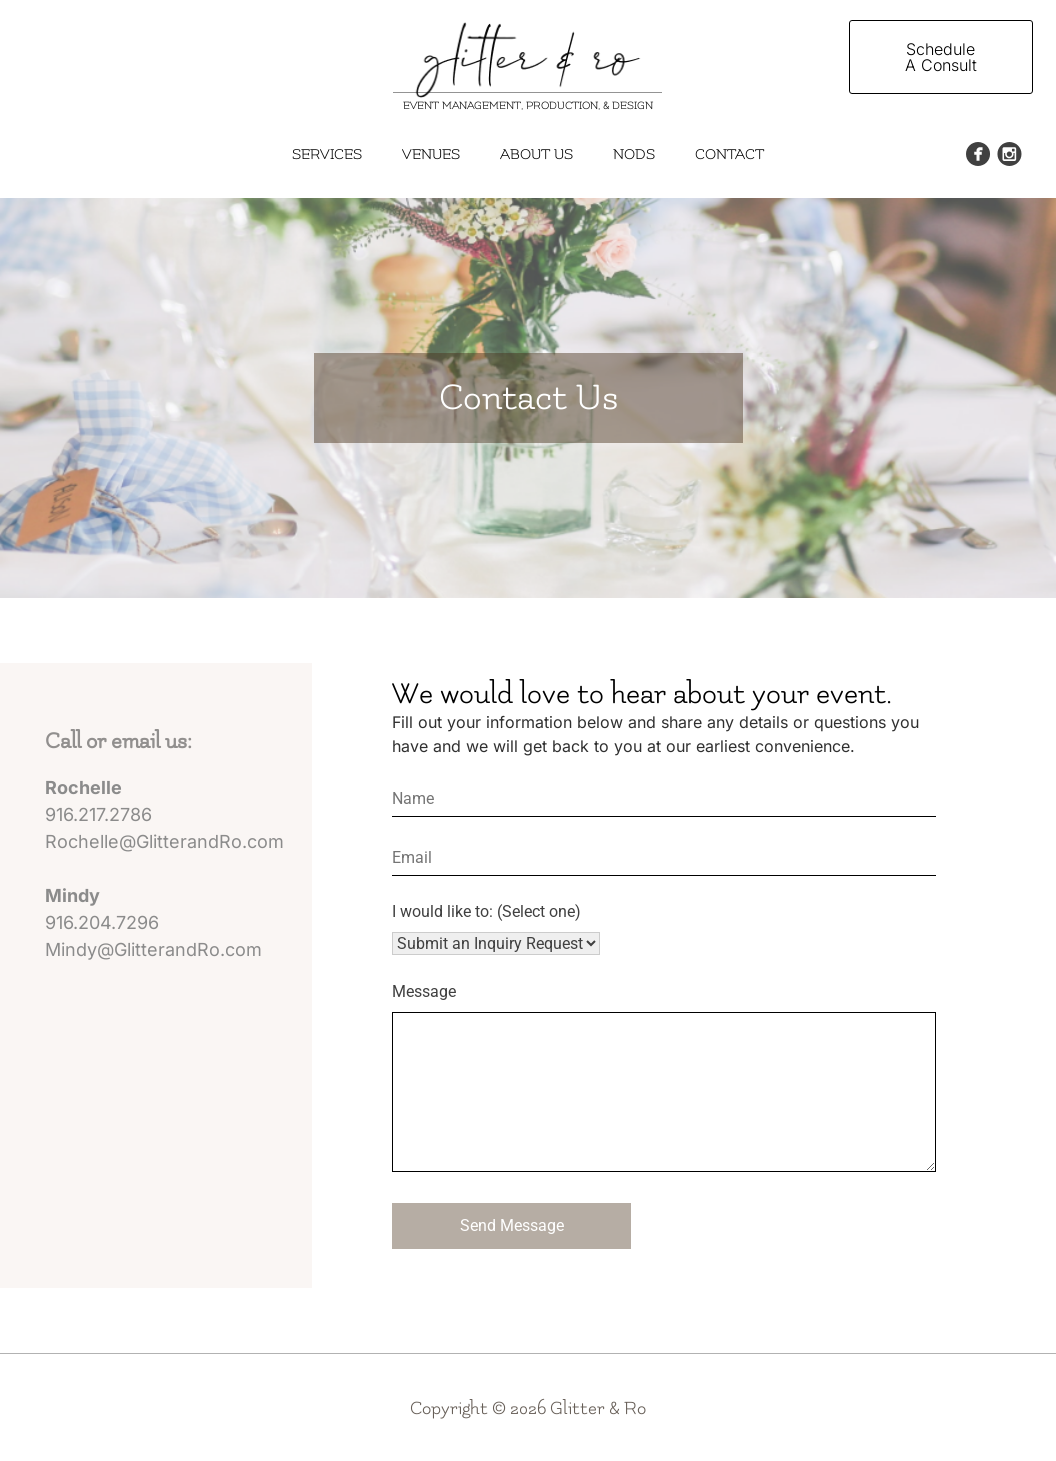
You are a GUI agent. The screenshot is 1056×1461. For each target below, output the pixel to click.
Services (327, 154)
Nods (634, 154)
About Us (536, 154)
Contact (729, 154)
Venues (431, 154)
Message (424, 991)
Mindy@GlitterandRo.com (153, 949)
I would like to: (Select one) (486, 911)
